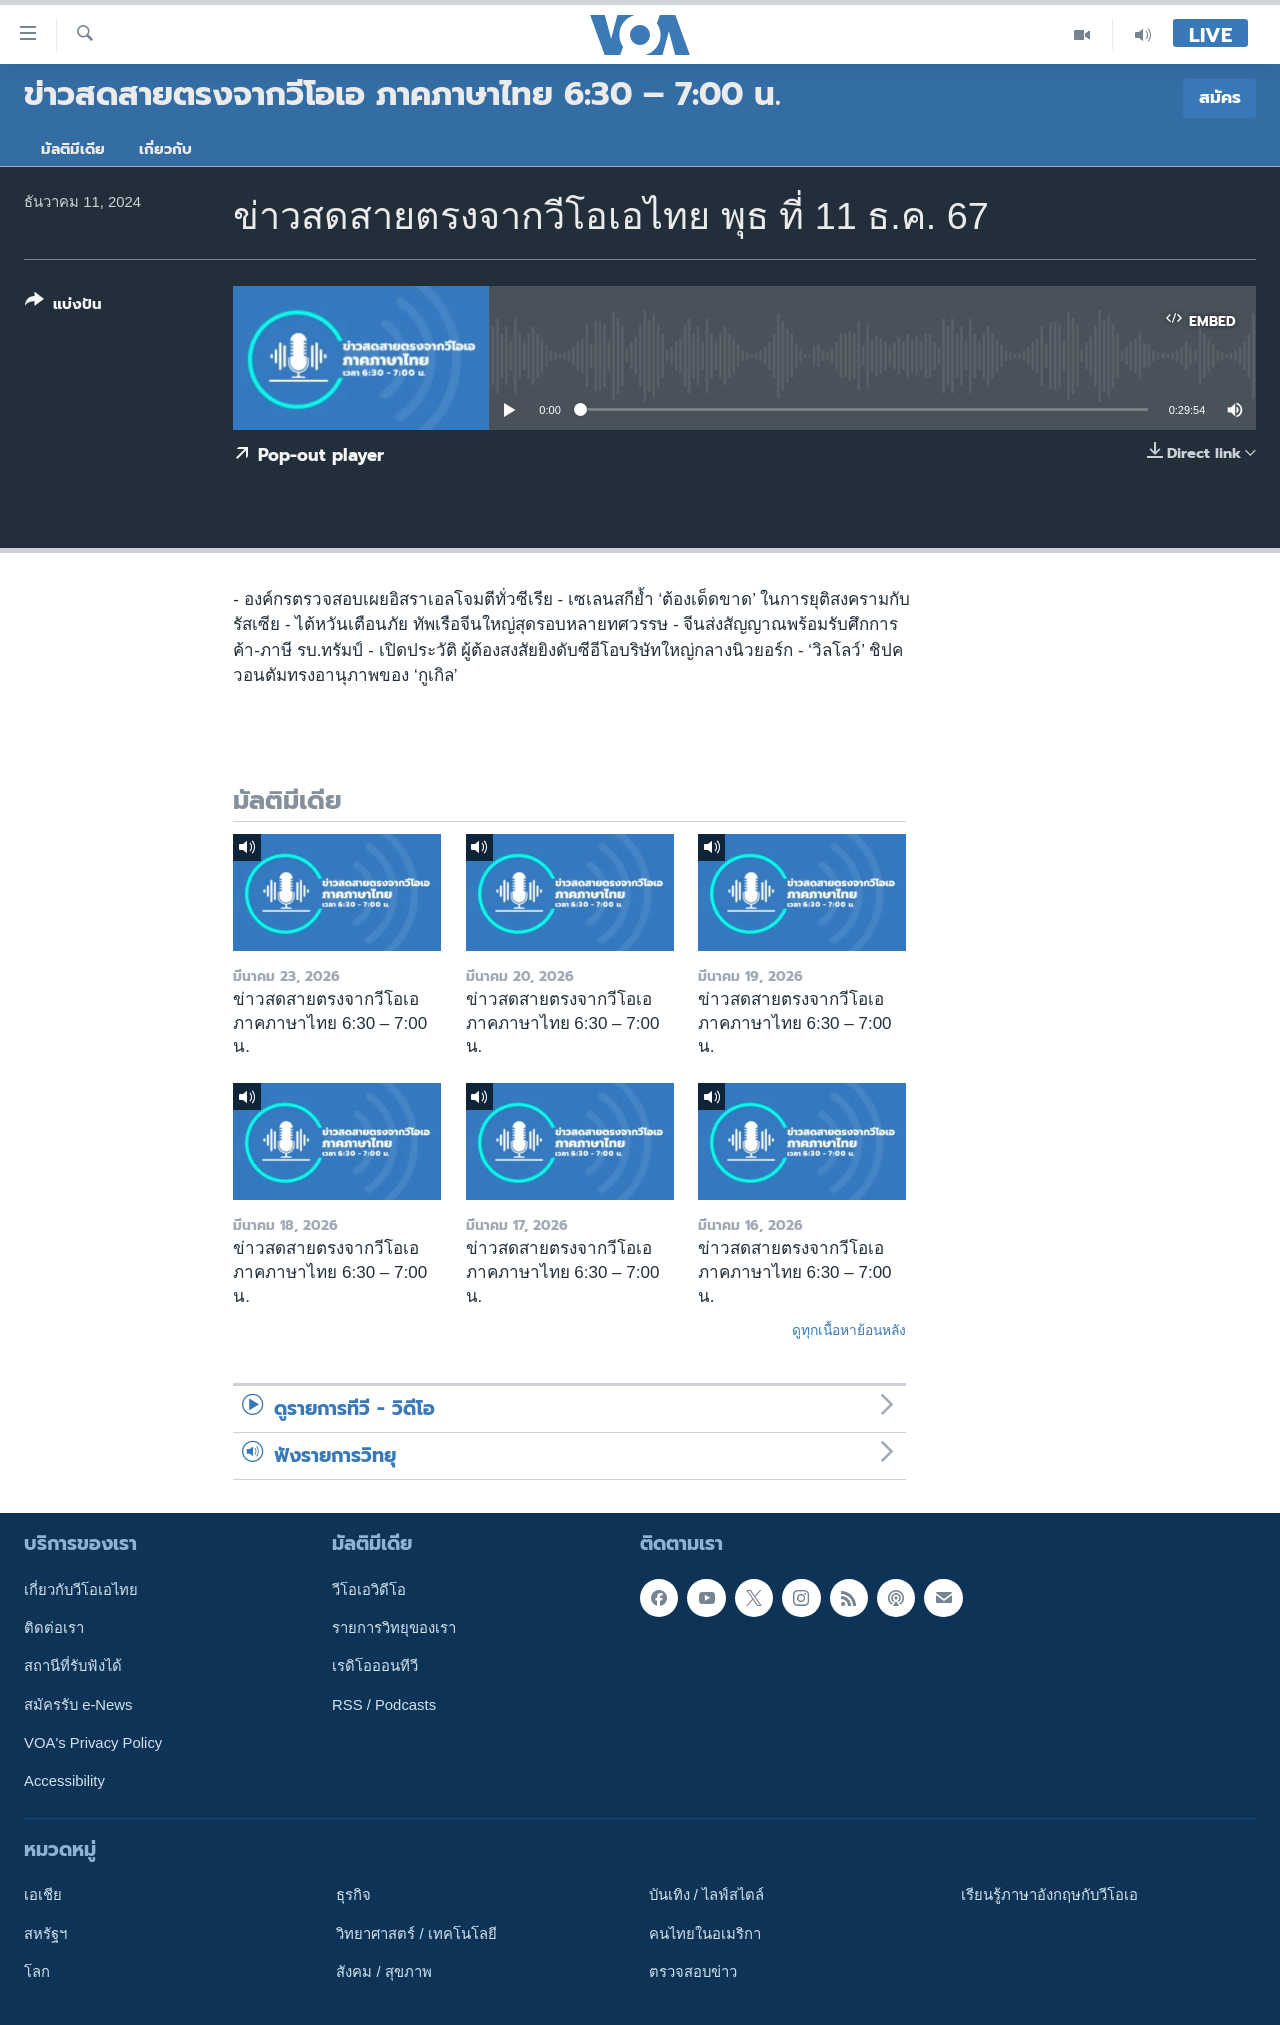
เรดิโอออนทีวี (375, 1666)
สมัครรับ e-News (78, 1704)
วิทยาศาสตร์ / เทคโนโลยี (416, 1933)
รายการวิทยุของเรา (394, 1628)
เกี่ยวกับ (165, 149)
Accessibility (64, 1781)
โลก (37, 1972)
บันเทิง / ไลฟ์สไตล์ (706, 1895)
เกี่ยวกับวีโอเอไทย (81, 1589)
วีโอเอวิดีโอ (369, 1589)
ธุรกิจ (353, 1895)
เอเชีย (43, 1895)
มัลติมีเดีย (73, 149)
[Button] (63, 306)
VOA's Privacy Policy (93, 1743)
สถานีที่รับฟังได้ (73, 1666)
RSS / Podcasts (384, 1704)
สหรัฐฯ (45, 1933)
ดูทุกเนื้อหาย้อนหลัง (849, 1330)
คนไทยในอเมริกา (705, 1933)
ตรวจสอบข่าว (693, 1972)
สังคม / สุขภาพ (383, 1972)
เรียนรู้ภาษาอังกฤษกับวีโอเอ (1049, 1895)
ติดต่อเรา (54, 1628)
